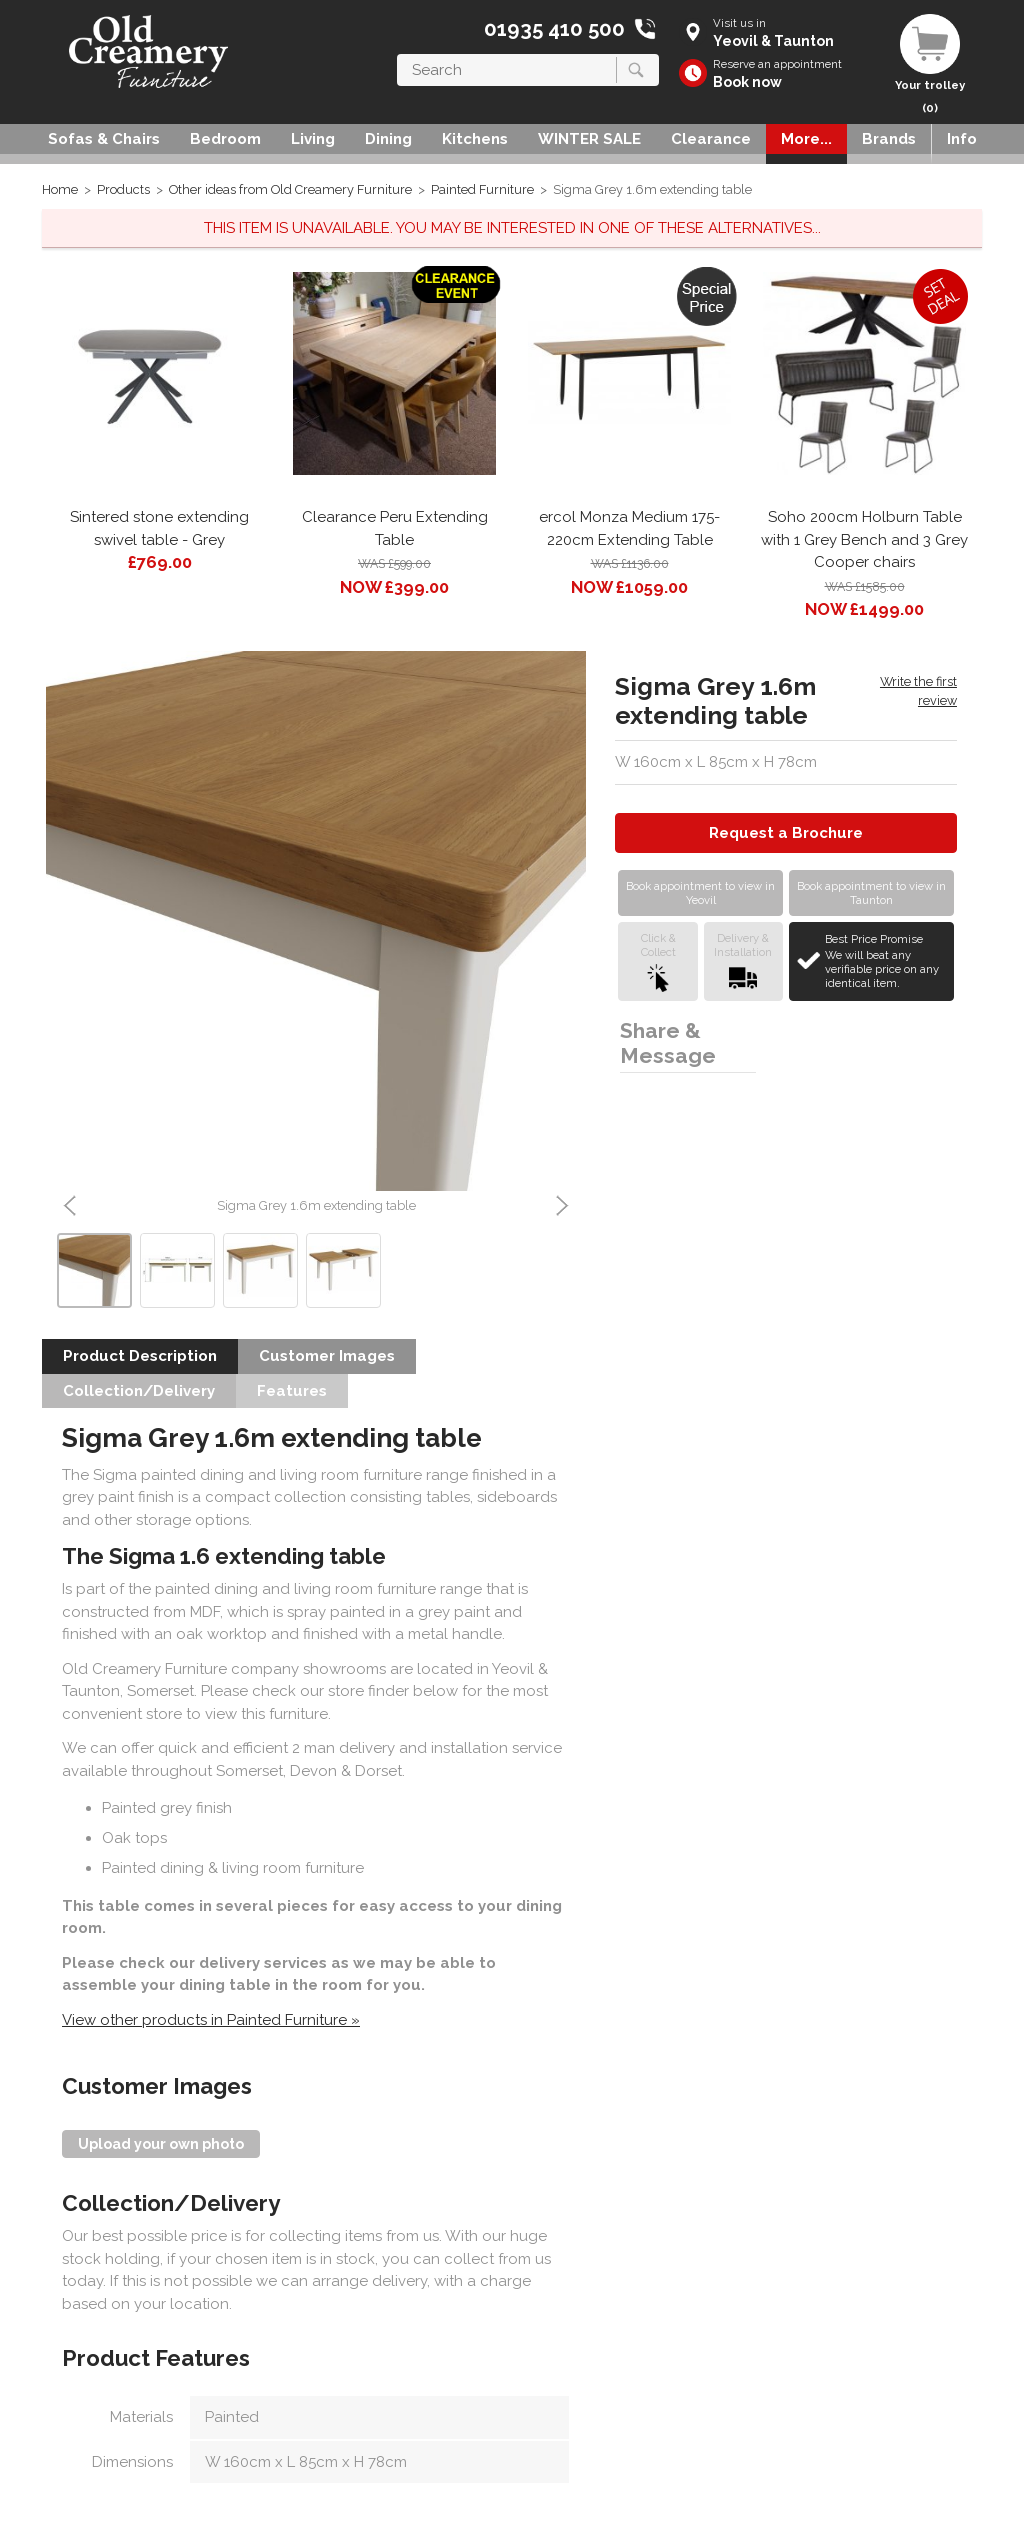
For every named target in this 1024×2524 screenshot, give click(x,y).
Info (962, 139)
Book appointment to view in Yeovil (700, 893)
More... (806, 139)
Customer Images (327, 1356)
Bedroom (225, 139)
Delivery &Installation (743, 961)
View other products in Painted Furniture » (211, 2020)
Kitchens (475, 139)
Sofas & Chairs (104, 139)
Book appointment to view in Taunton (871, 893)
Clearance (711, 139)
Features (292, 1391)
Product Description (140, 1356)
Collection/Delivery (139, 1391)
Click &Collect (658, 961)
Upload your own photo (161, 2144)
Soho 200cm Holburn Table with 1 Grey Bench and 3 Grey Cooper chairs (864, 539)
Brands (889, 139)
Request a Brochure (786, 833)
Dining (388, 139)
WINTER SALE (589, 139)
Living (313, 139)
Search (397, 53)
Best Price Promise (886, 961)
